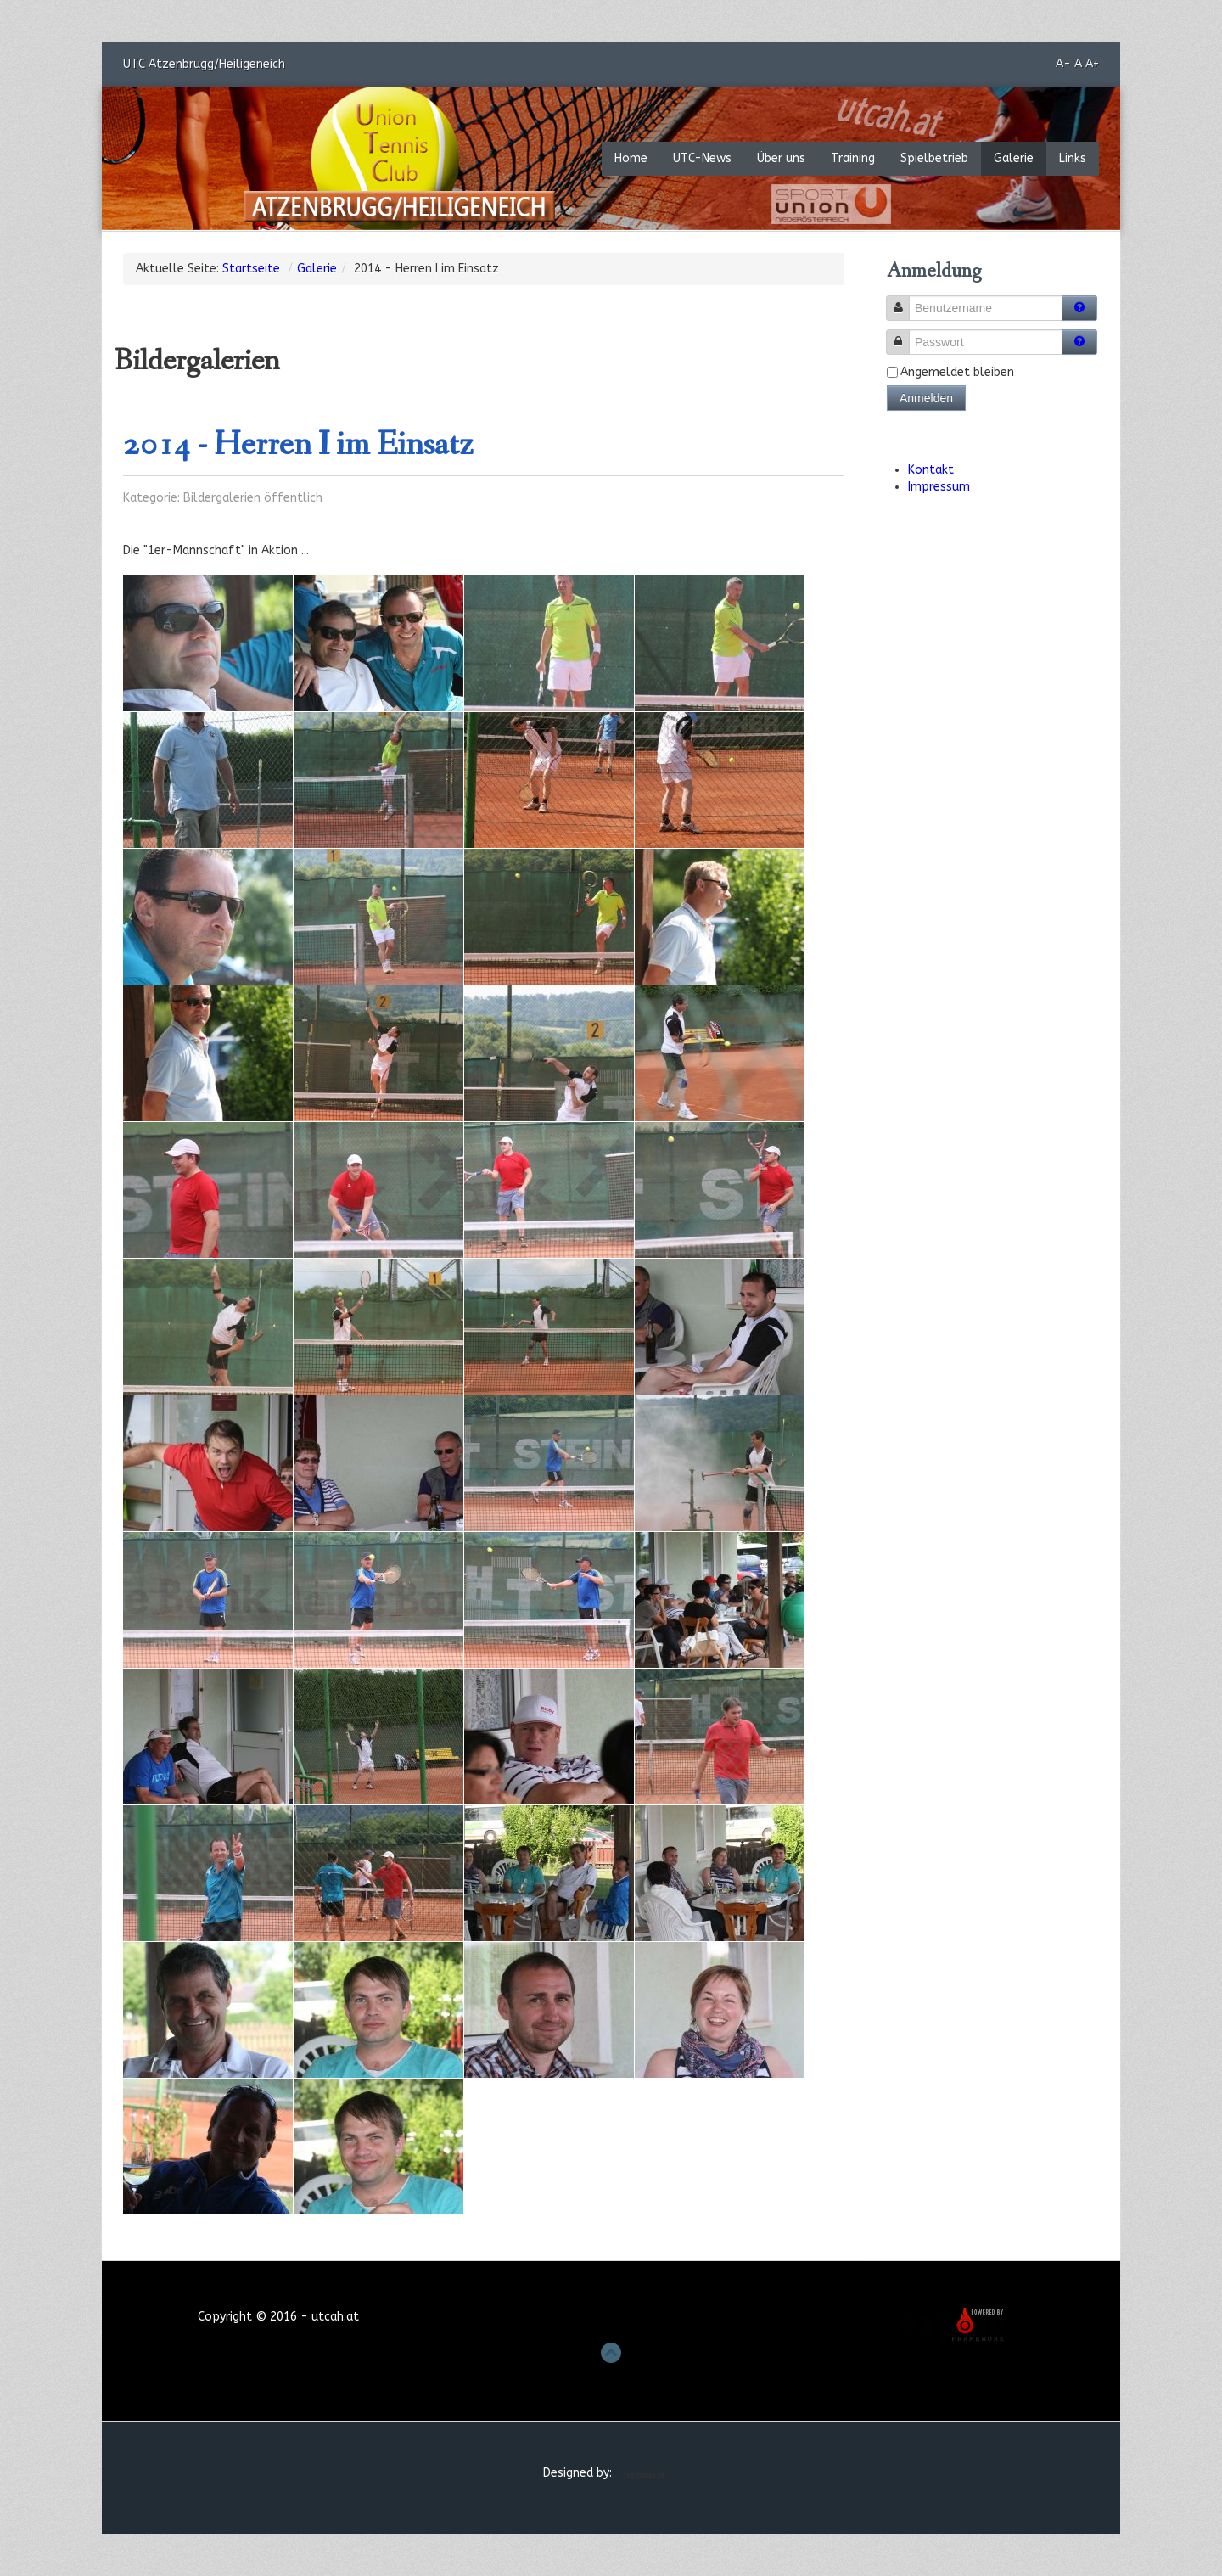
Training (853, 158)
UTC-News (702, 158)
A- (1063, 64)
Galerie (1014, 158)
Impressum (939, 487)
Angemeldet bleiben (957, 372)
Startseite (251, 268)
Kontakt (931, 470)
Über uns (781, 158)
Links (1072, 158)
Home (630, 158)
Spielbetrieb (934, 158)
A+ (1092, 64)
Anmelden (926, 398)
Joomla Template (647, 2475)
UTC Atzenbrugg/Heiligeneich (208, 63)
